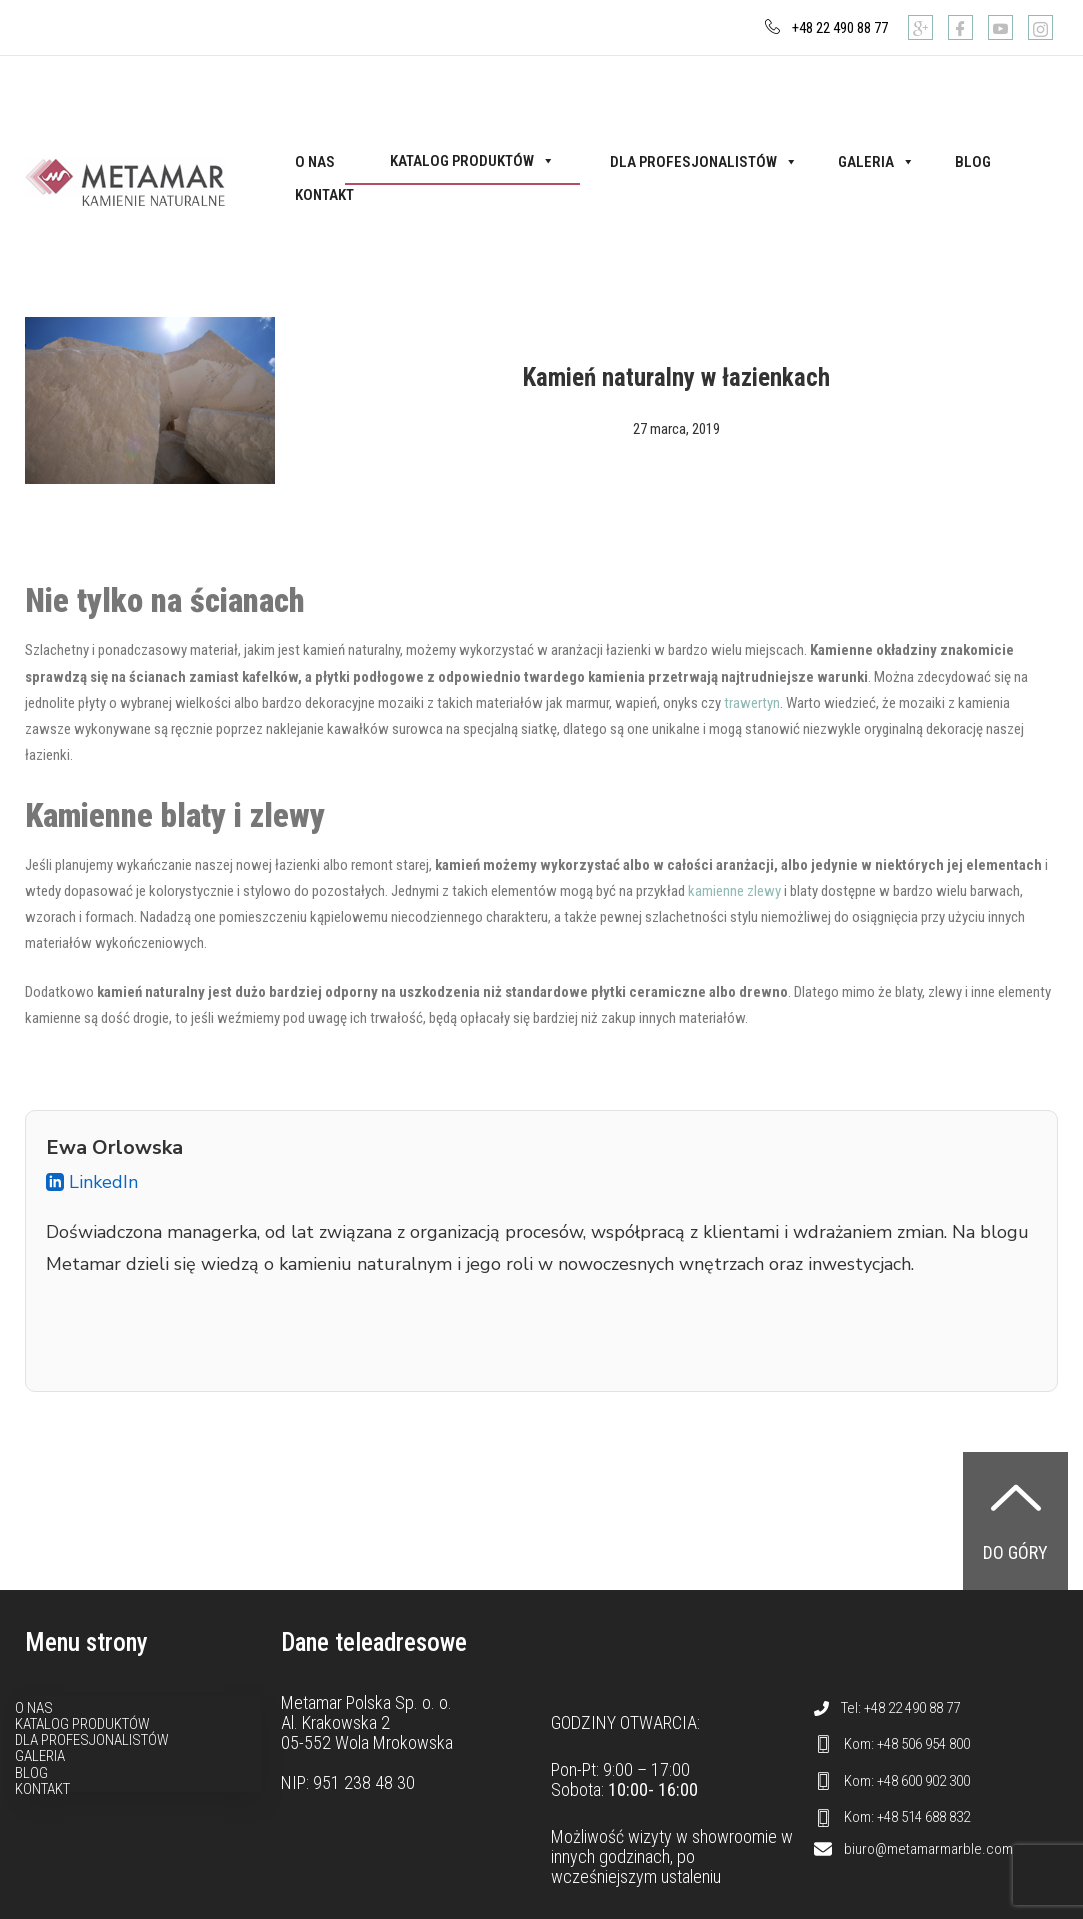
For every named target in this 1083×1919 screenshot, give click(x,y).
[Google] (920, 27)
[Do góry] (1016, 1497)
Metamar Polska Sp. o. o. (366, 1702)
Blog (973, 162)
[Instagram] (1040, 27)
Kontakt (324, 195)
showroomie (734, 1836)
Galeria (876, 162)
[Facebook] (960, 27)
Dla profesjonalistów (704, 162)
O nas (315, 162)
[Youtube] (1000, 27)
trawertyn (752, 703)
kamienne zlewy (734, 891)
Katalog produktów (472, 161)
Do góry (1015, 1552)
